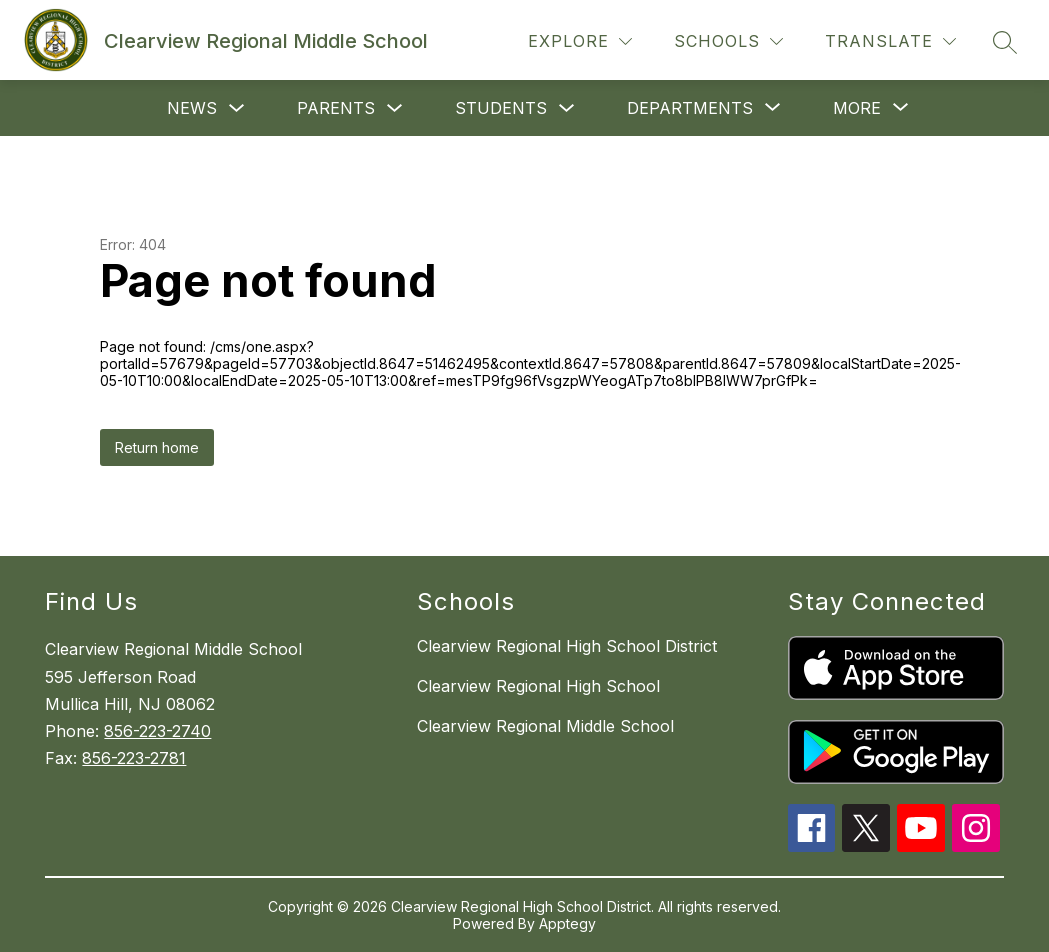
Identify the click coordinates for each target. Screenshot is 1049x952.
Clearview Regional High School (538, 686)
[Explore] (580, 41)
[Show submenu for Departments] (690, 108)
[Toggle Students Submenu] (567, 108)
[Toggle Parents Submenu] (395, 108)
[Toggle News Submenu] (237, 108)
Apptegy (567, 923)
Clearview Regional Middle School (545, 726)
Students (501, 108)
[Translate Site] (890, 41)
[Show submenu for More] (857, 108)
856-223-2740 (157, 731)
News (192, 108)
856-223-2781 (134, 758)
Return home (157, 447)
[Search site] (1005, 42)
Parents (336, 108)
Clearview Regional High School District (567, 646)
